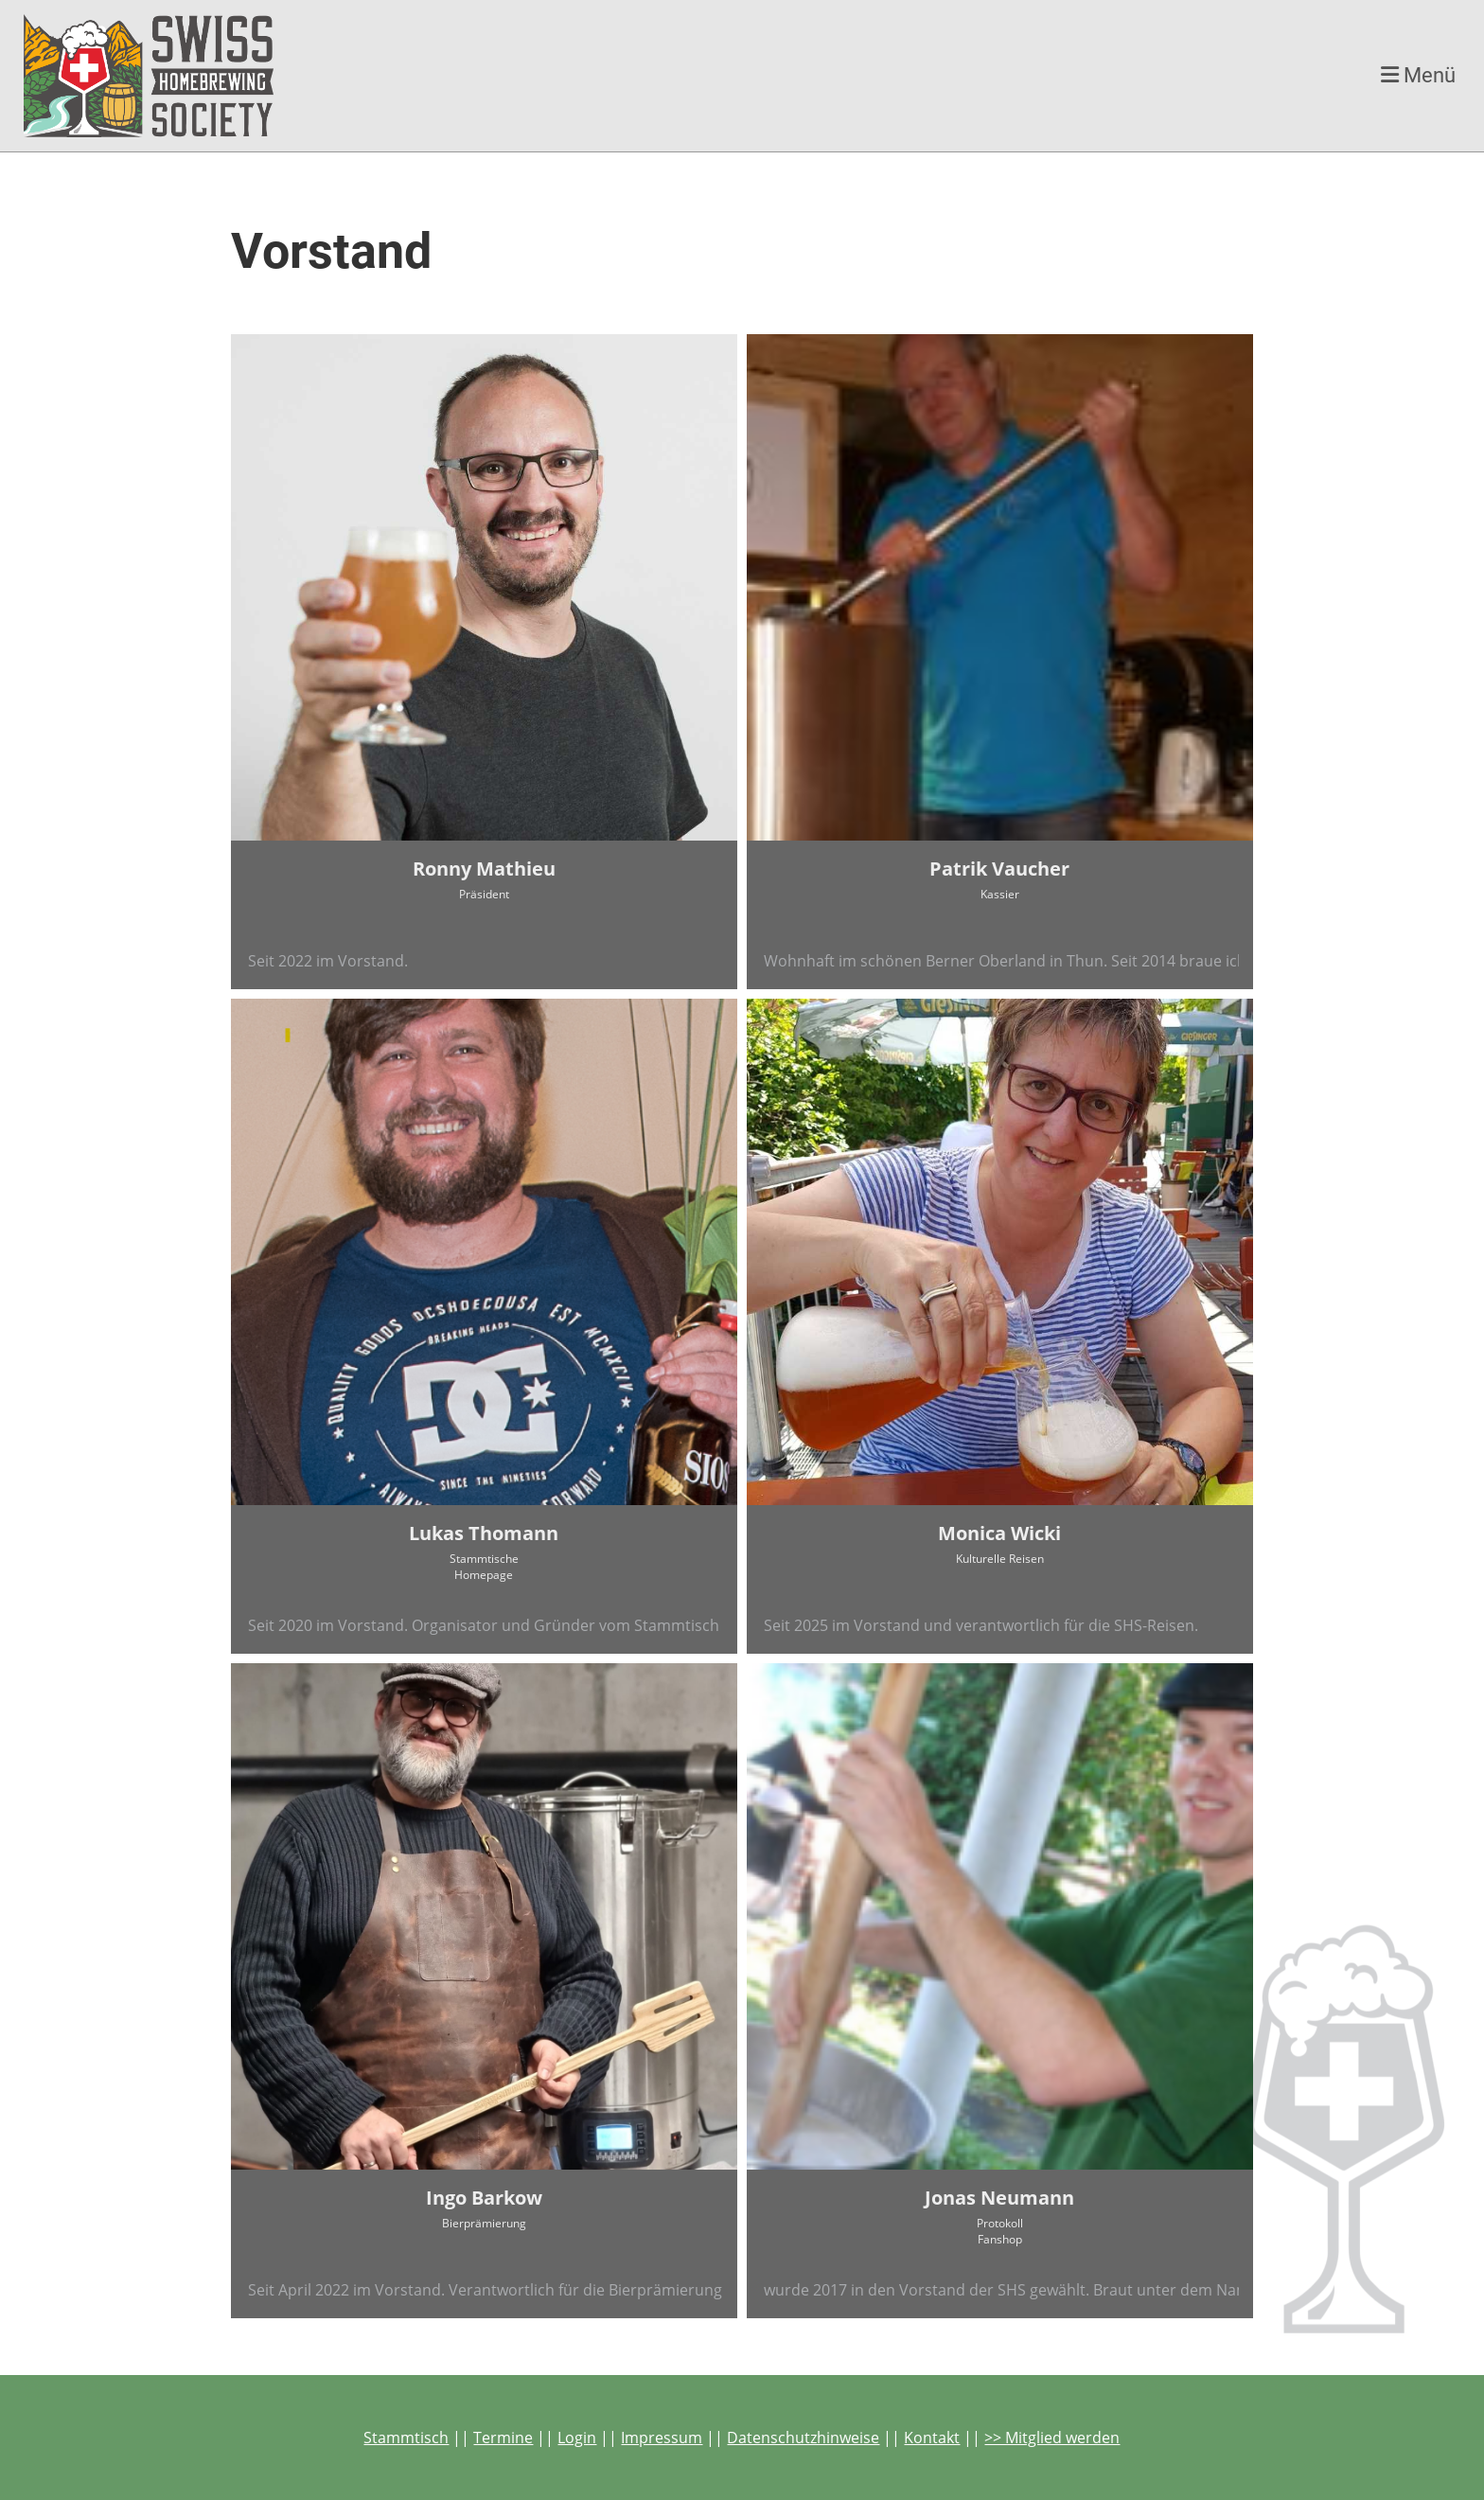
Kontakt (932, 2437)
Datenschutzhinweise (803, 2437)
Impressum (661, 2437)
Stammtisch (406, 2437)
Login (576, 2437)
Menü (1418, 75)
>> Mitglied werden (1052, 2437)
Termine (503, 2437)
